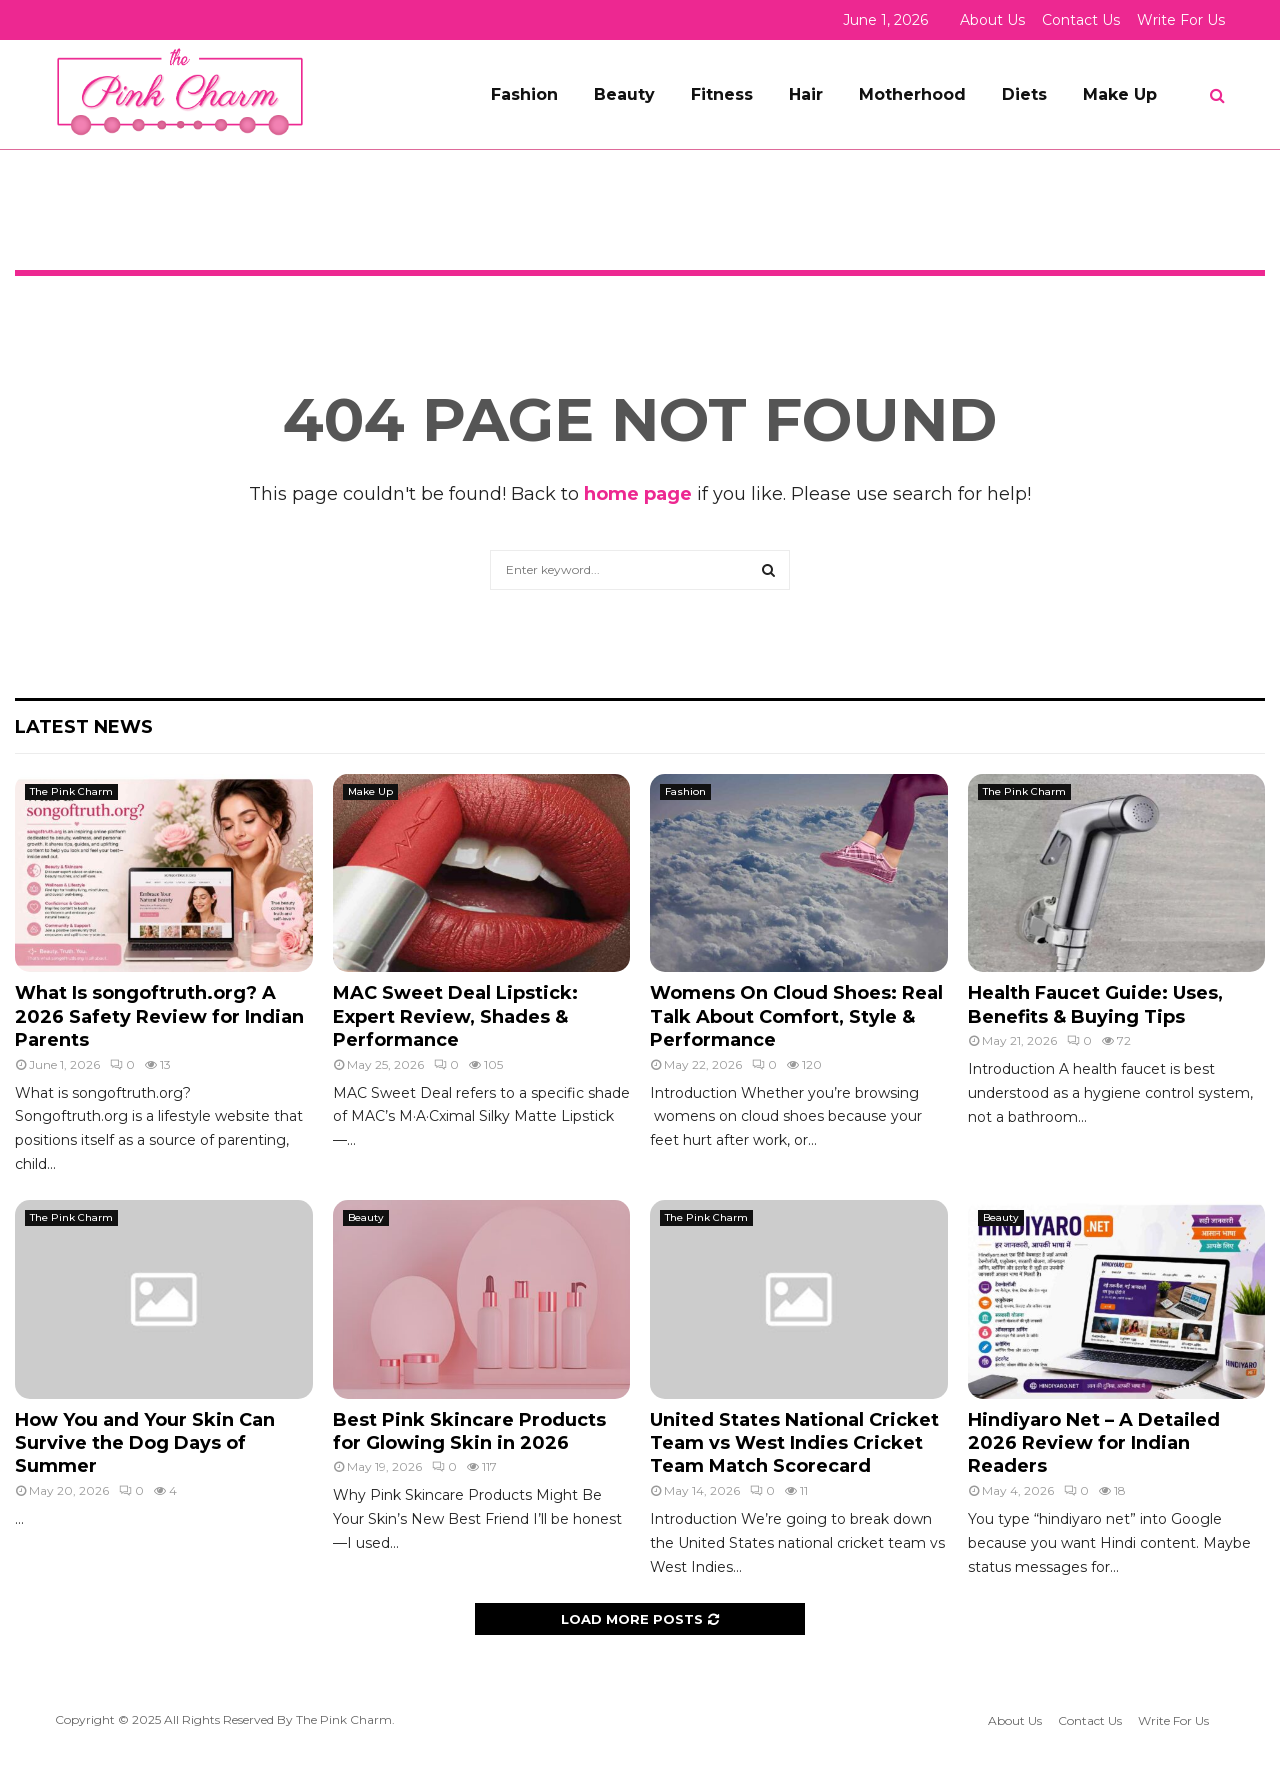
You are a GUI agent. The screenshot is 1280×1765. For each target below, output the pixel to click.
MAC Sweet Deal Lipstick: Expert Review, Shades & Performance (455, 1016)
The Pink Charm (71, 791)
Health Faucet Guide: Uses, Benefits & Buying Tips (1095, 1004)
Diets (1024, 94)
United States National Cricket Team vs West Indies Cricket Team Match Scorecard (794, 1443)
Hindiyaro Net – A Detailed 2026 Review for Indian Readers (1094, 1443)
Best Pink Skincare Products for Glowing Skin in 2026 (469, 1431)
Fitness (722, 94)
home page (638, 494)
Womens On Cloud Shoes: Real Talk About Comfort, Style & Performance (796, 1016)
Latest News (84, 727)
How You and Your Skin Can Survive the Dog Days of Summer (145, 1443)
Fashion (524, 94)
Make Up (1120, 94)
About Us (992, 20)
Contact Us (1081, 20)
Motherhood (912, 94)
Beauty (624, 94)
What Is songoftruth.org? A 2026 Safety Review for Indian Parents (159, 1016)
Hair (806, 94)
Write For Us (1181, 20)
